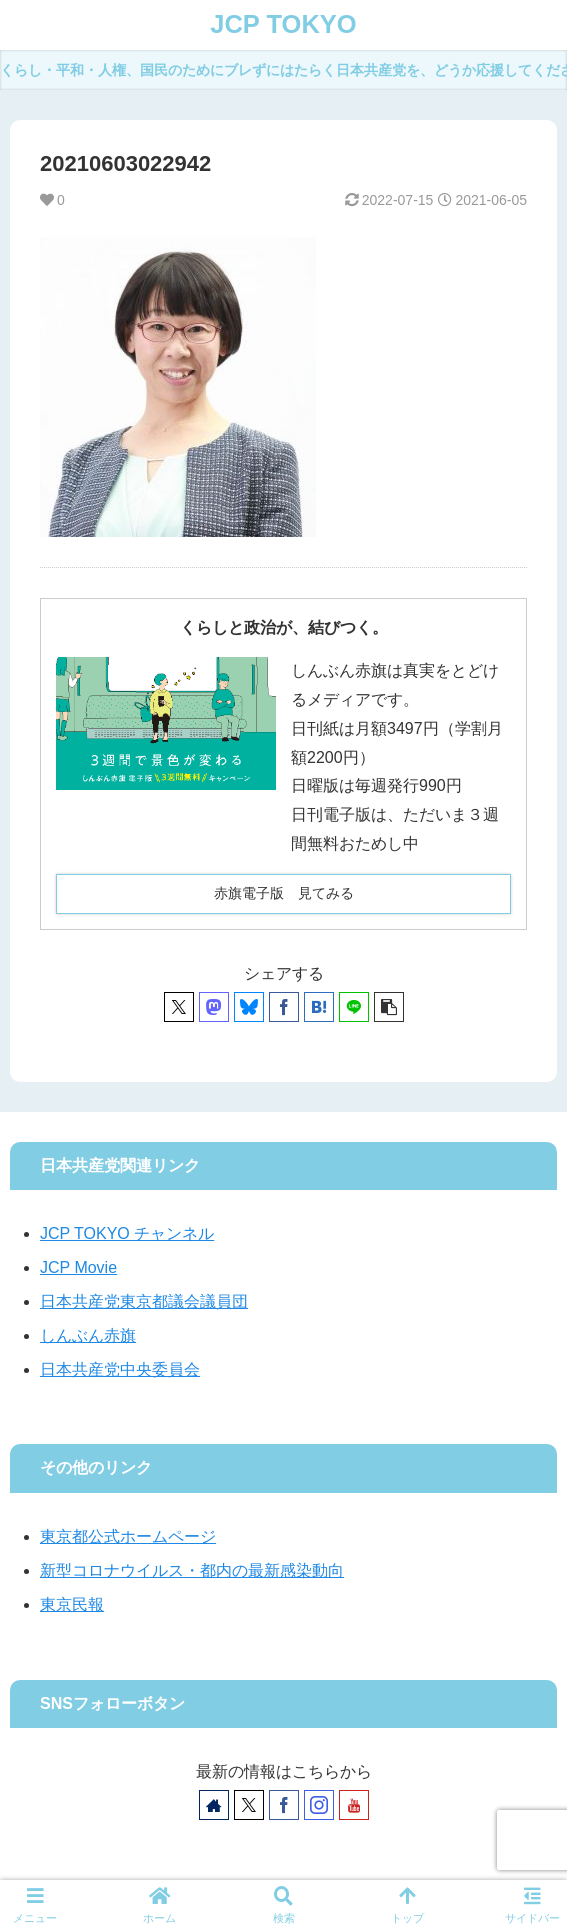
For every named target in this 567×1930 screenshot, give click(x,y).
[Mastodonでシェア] (214, 1007)
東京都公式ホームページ (128, 1536)
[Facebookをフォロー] (284, 1805)
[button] (389, 1007)
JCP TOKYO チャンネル (127, 1233)
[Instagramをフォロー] (319, 1805)
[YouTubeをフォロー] (354, 1805)
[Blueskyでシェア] (249, 1007)
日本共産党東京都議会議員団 (144, 1301)
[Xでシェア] (179, 1007)
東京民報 (72, 1604)
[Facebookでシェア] (284, 1007)
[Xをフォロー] (249, 1805)
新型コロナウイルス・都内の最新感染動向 (192, 1570)
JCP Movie (78, 1267)
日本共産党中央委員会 (120, 1369)
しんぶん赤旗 (88, 1335)
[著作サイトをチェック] (214, 1805)
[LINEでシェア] (354, 1007)
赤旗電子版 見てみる (284, 893)
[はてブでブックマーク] (319, 1007)
